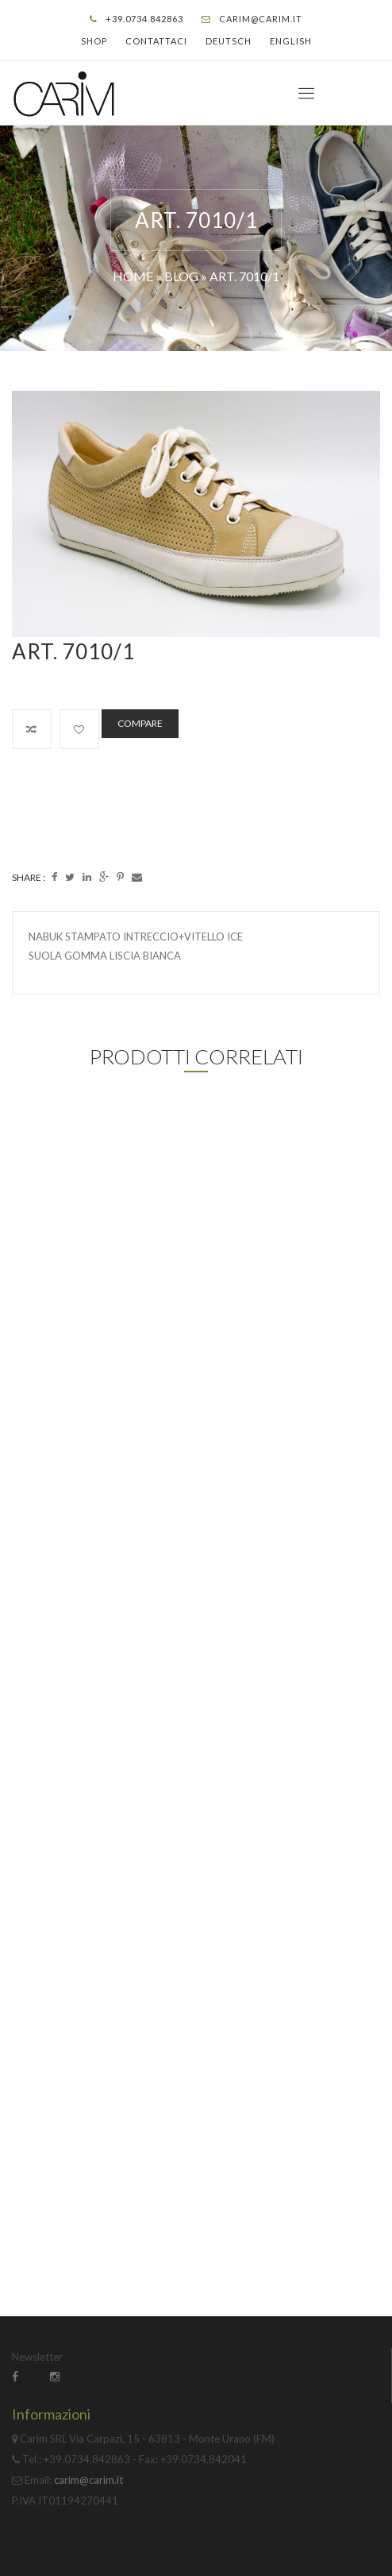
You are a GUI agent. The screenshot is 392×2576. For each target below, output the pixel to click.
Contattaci (156, 41)
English (291, 41)
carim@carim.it (260, 19)
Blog (181, 276)
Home (133, 276)
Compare (140, 723)
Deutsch (229, 41)
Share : (28, 877)
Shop (94, 41)
